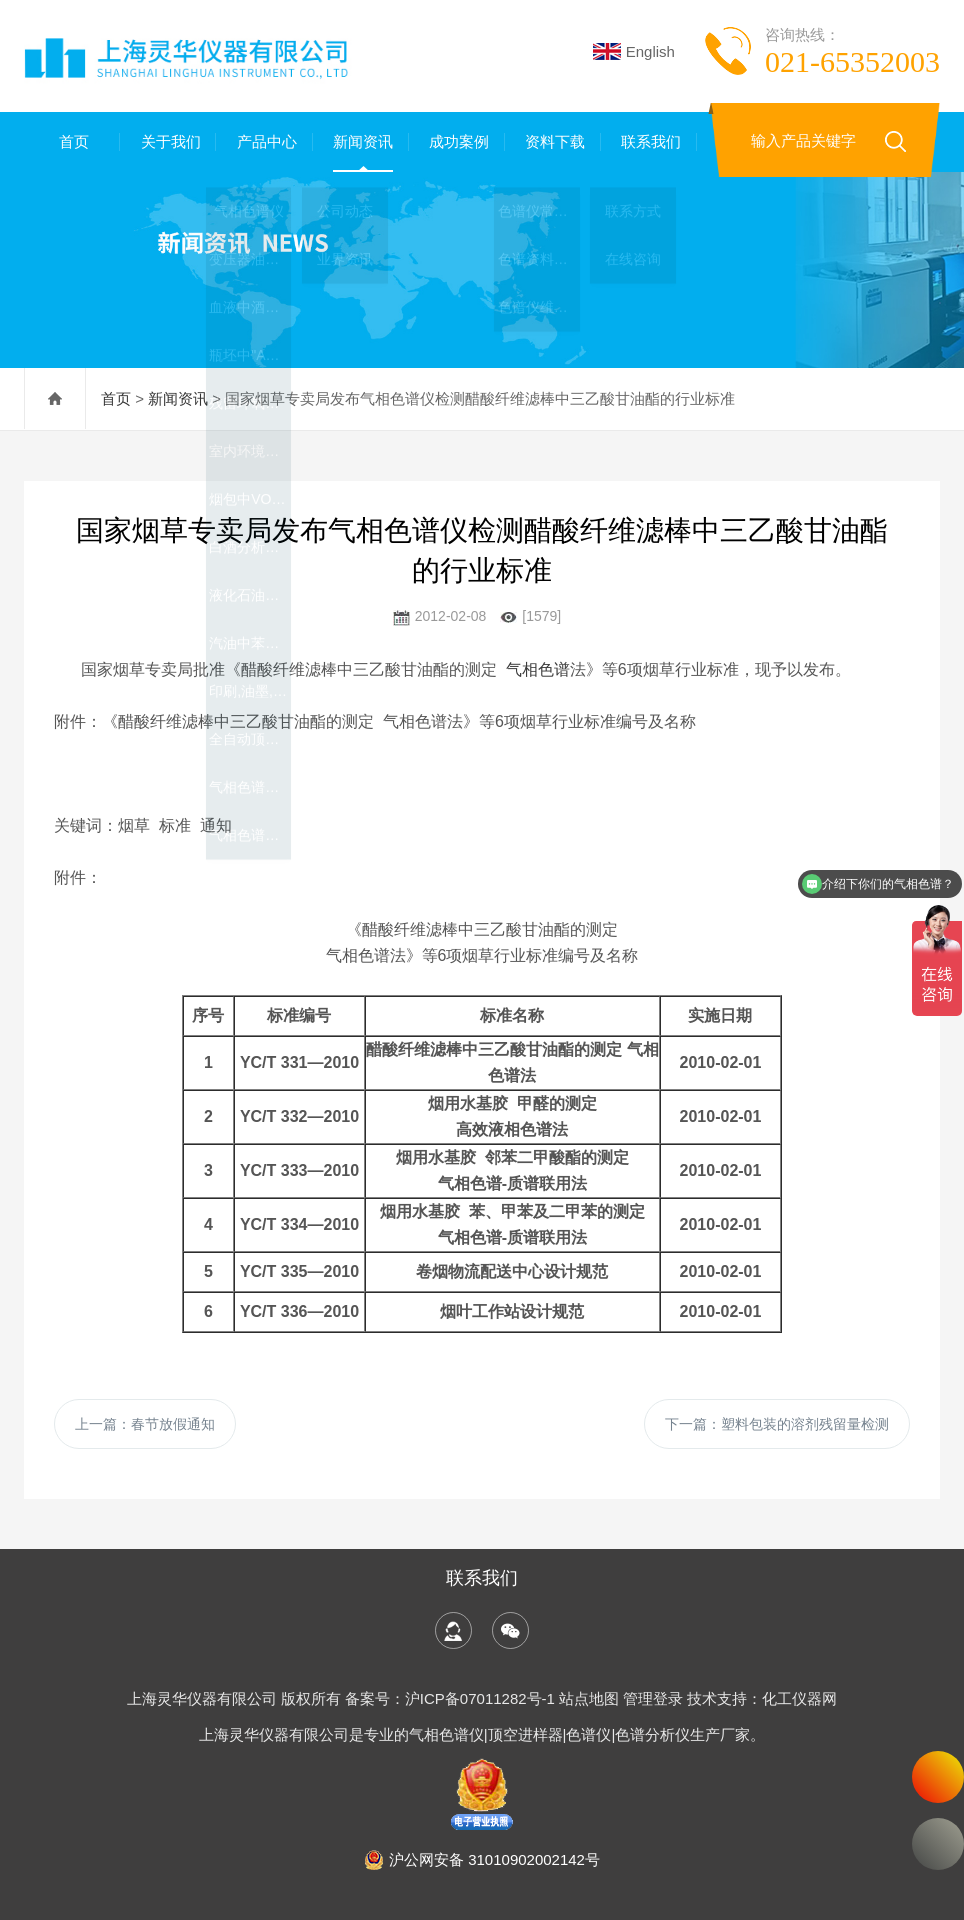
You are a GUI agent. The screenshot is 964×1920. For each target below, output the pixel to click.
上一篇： (145, 1424)
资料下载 (553, 141)
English (634, 51)
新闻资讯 (361, 141)
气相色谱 (538, 669)
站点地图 (589, 1698)
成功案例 (457, 141)
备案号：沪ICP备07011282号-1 (452, 1698)
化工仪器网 (799, 1698)
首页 (72, 141)
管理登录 (653, 1698)
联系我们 (649, 141)
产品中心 (264, 141)
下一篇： (777, 1424)
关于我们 (168, 141)
